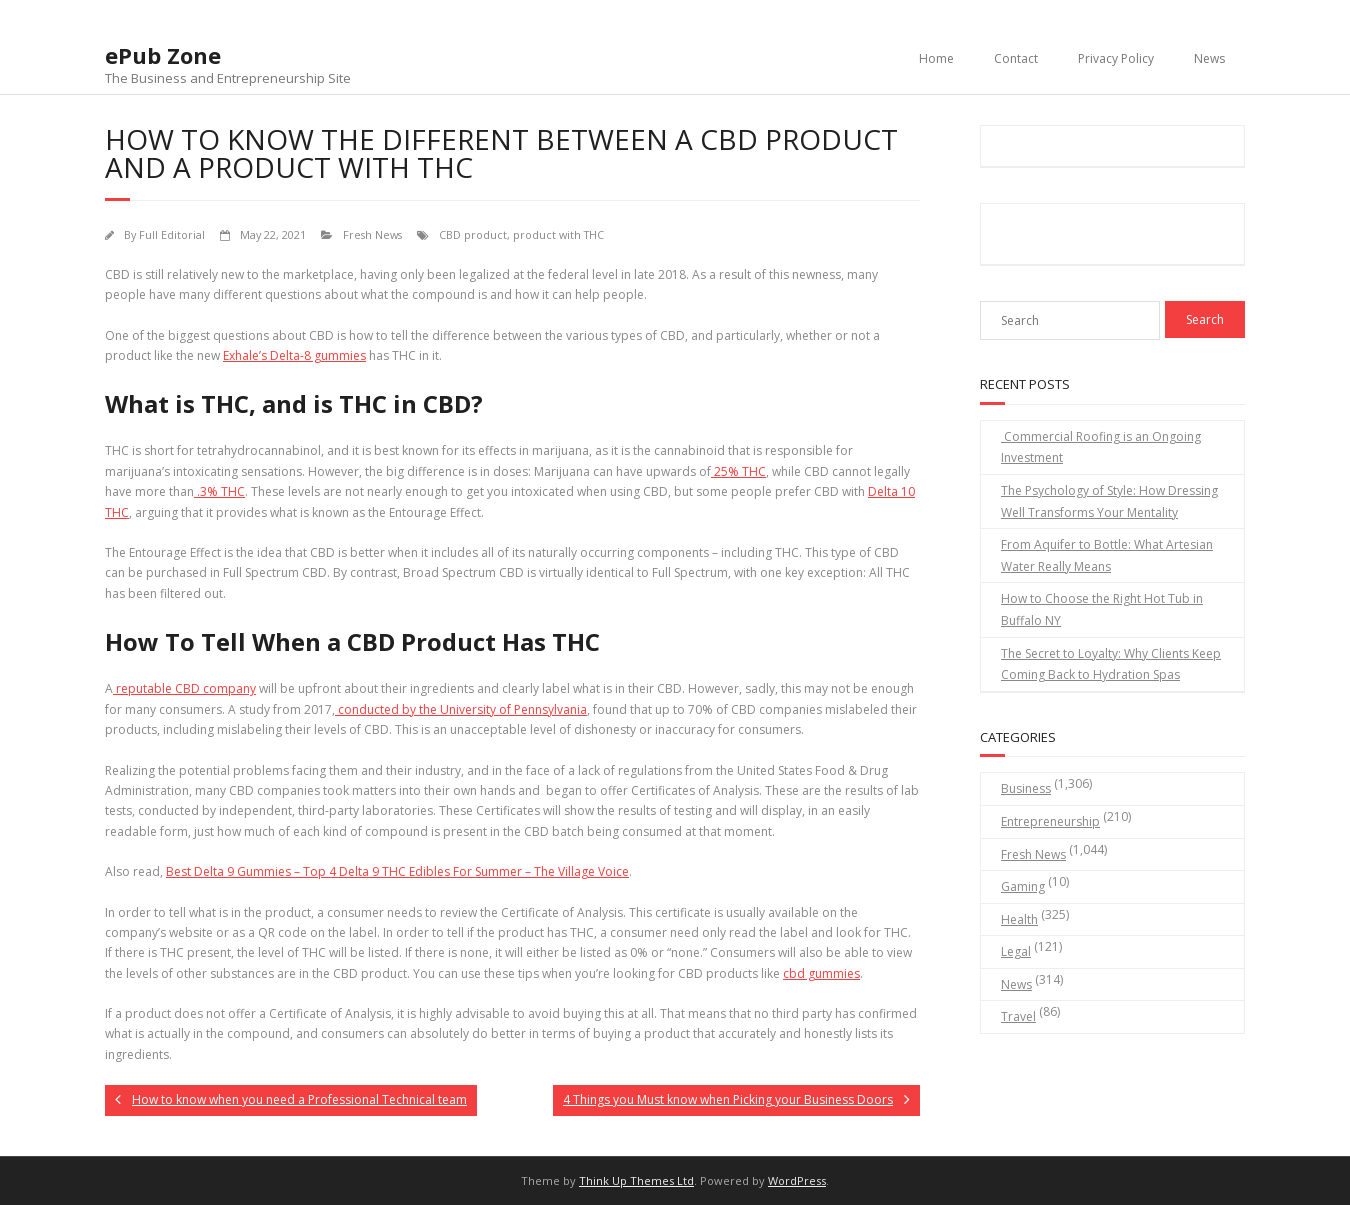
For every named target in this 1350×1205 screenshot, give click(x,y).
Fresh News (372, 234)
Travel (1018, 1016)
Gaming (1023, 886)
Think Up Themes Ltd (636, 1180)
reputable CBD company (184, 688)
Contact (1016, 58)
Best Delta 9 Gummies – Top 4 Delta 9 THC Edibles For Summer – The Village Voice (397, 871)
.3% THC (219, 491)
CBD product (473, 234)
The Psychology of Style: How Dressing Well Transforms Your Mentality (1109, 501)
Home (936, 58)
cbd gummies (821, 973)
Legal (1016, 951)
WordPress (797, 1180)
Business (1026, 788)
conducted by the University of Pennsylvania (461, 709)
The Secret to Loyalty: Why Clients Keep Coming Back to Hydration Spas (1111, 664)
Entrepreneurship (1050, 821)
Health (1019, 919)
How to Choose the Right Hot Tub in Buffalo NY (1102, 609)
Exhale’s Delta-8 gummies (294, 355)
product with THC (558, 234)
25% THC (738, 471)
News (1209, 58)
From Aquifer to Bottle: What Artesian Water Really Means (1107, 555)
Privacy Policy (1116, 58)
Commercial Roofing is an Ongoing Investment (1101, 447)
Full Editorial (172, 234)
